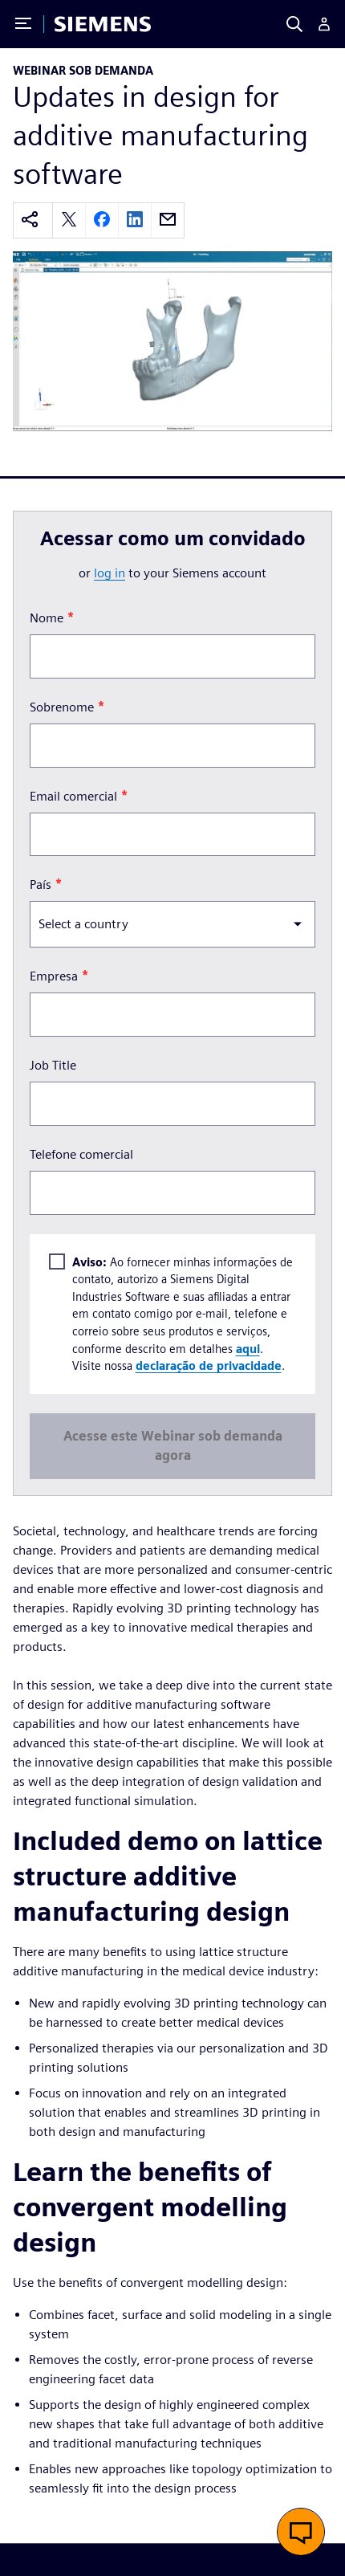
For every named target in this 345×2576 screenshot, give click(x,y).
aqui (248, 1348)
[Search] (294, 24)
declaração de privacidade (209, 1365)
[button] (301, 2532)
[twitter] (69, 220)
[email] (168, 220)
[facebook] (102, 220)
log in (109, 573)
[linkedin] (135, 220)
